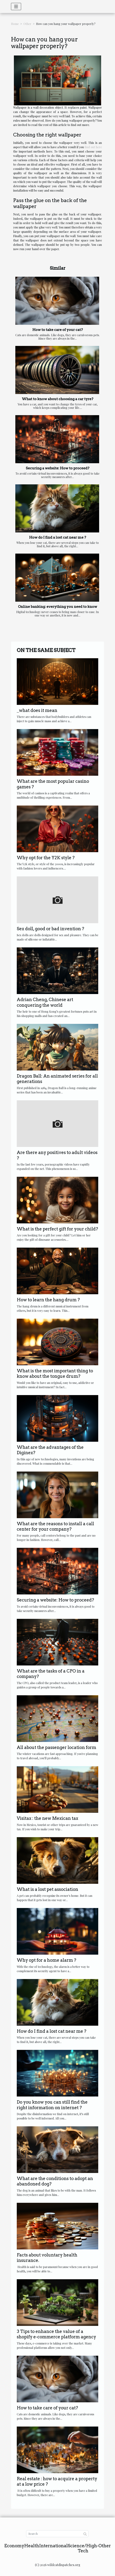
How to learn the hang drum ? (48, 1299)
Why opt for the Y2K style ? (46, 857)
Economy (14, 2545)
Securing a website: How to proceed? (57, 468)
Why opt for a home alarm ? (46, 1960)
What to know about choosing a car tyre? (57, 399)
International (53, 2545)
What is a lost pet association (47, 1889)
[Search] (57, 2533)
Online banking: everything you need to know (57, 607)
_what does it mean (37, 710)
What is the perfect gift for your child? (57, 1229)
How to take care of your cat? (57, 330)
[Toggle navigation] (16, 6)
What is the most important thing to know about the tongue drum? (55, 1373)
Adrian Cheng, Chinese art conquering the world (45, 1002)
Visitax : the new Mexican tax (47, 1818)
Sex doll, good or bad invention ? (50, 928)
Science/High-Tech (83, 2548)
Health (31, 2545)
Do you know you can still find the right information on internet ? (52, 2104)
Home (15, 24)
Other (27, 24)
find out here (93, 147)
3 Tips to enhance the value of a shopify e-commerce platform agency (56, 2334)
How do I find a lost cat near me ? (57, 537)
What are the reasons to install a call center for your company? (55, 1526)
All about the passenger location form (56, 1747)
